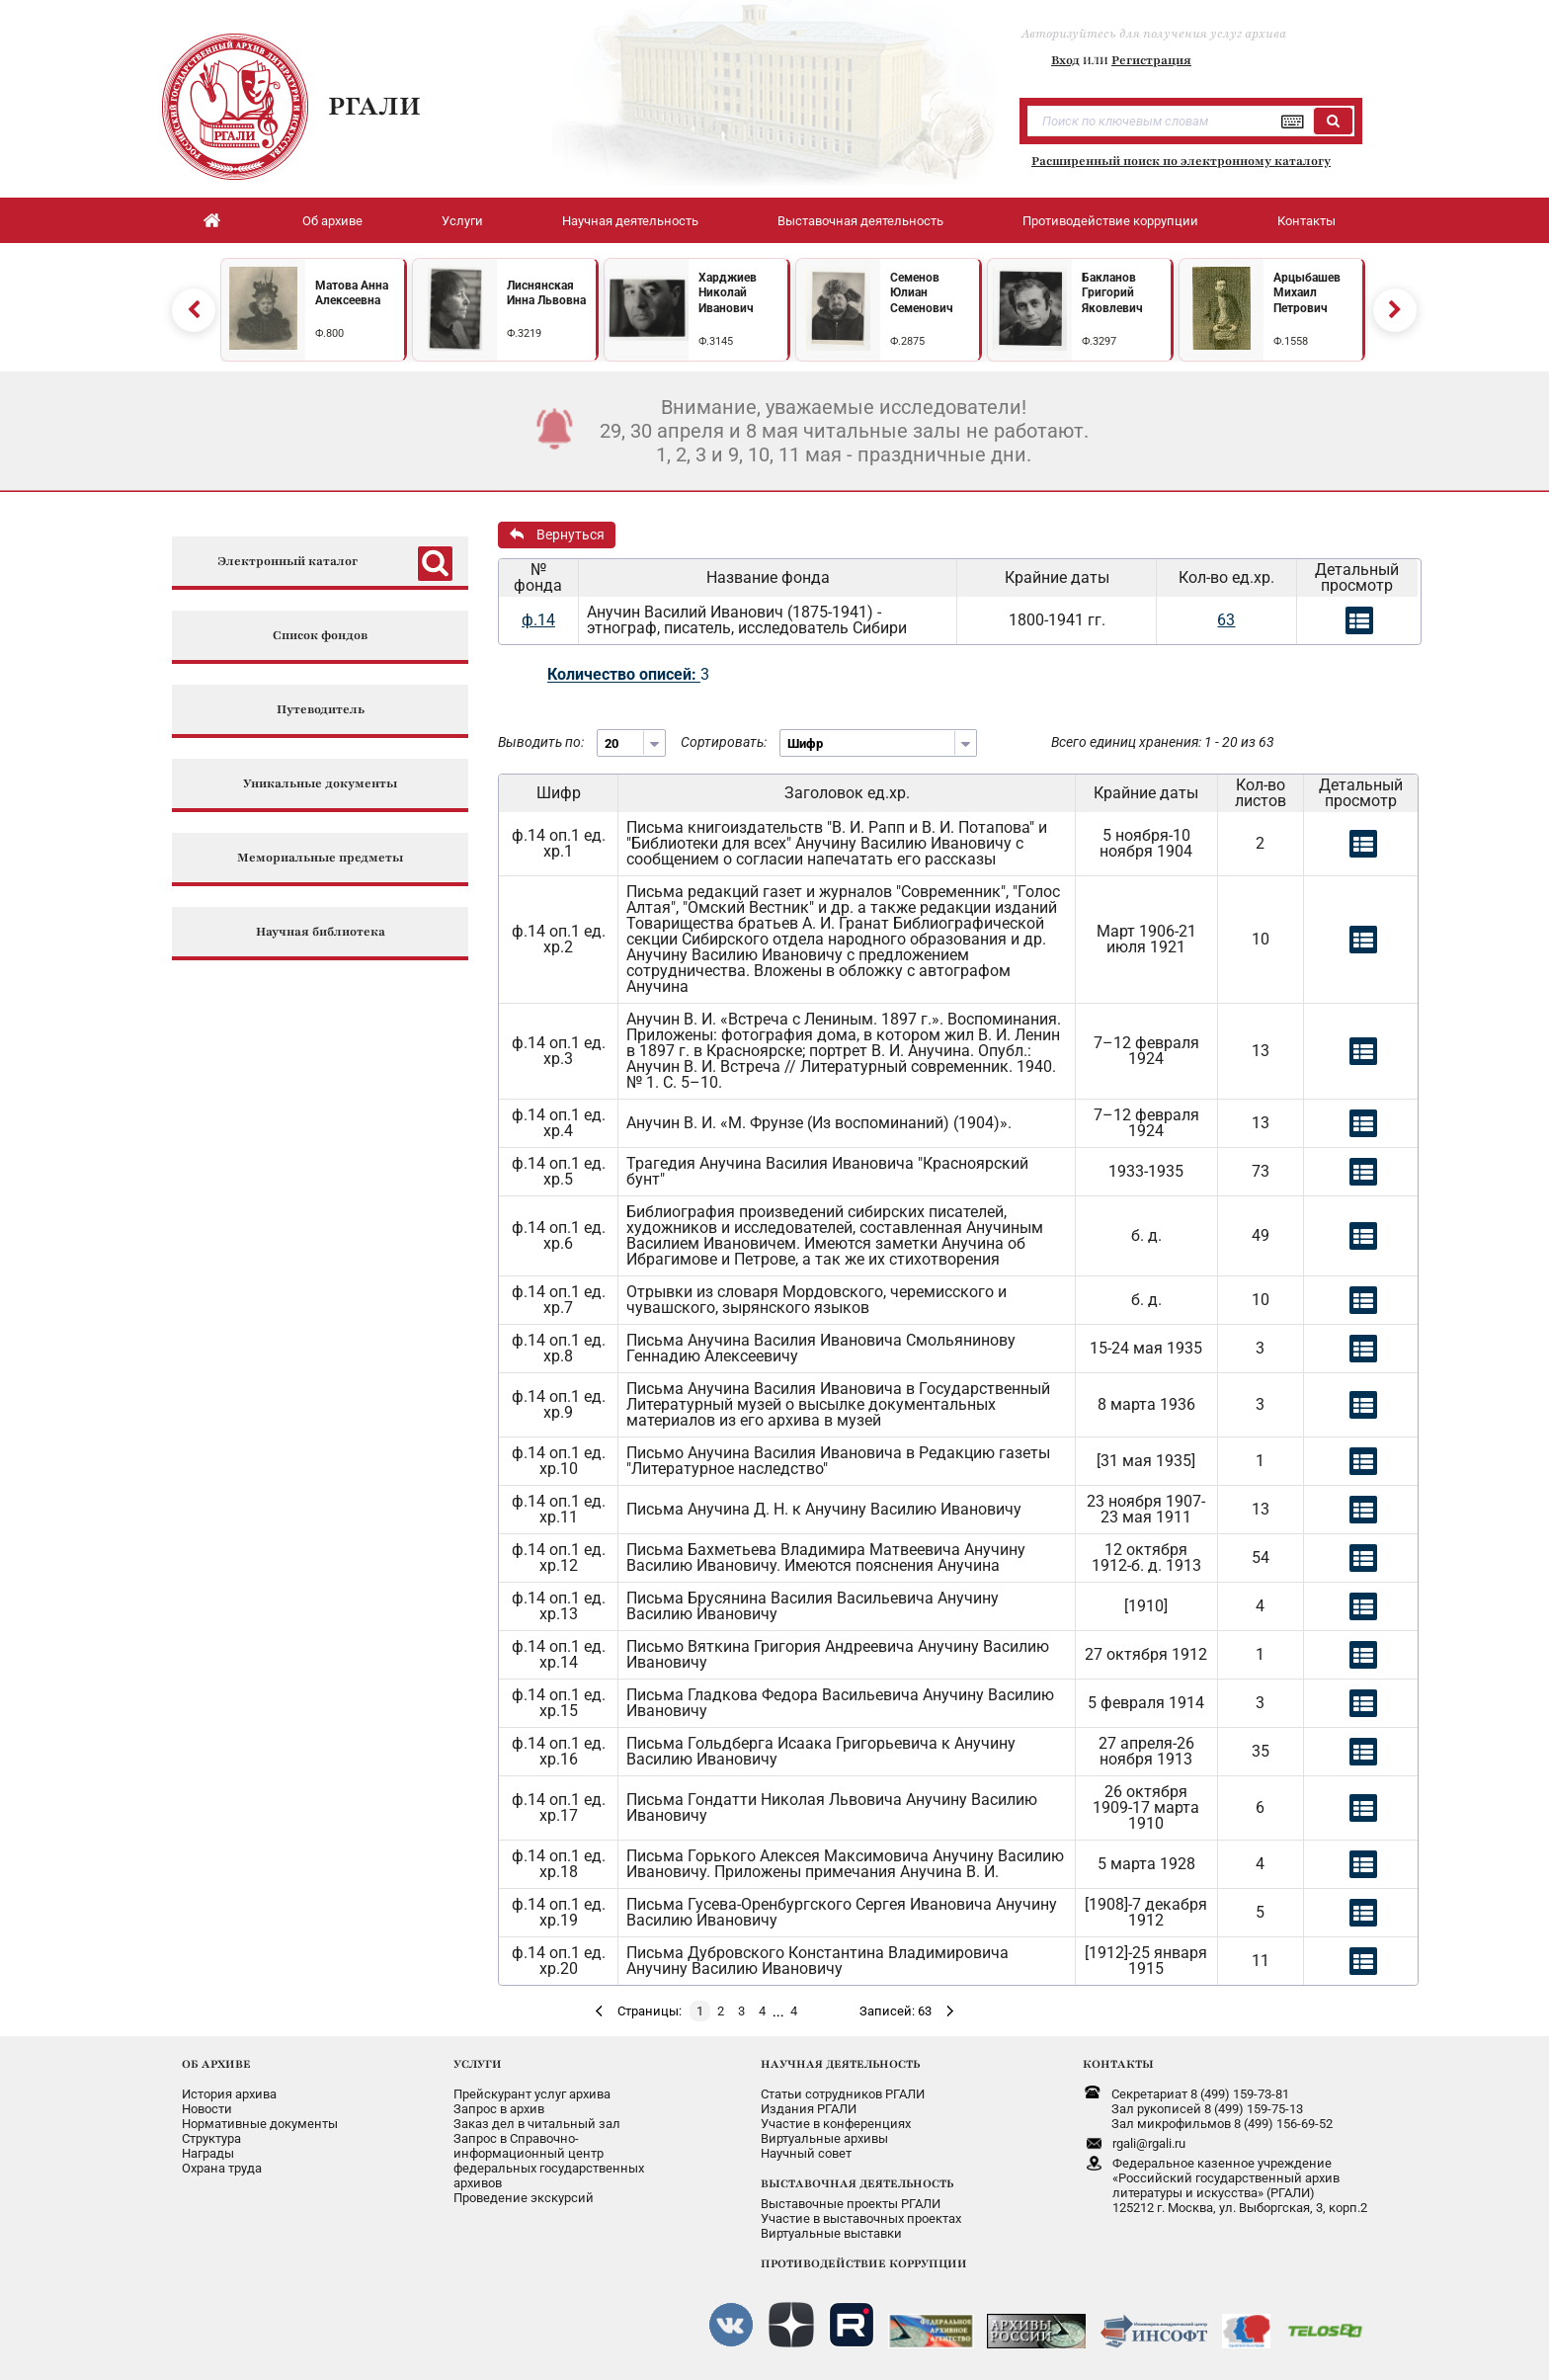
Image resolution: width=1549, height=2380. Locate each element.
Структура (211, 2138)
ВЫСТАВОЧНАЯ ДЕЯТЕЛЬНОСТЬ (857, 2183)
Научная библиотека (320, 932)
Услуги (462, 220)
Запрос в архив (498, 2108)
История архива (229, 2094)
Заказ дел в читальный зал (536, 2123)
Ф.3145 (715, 341)
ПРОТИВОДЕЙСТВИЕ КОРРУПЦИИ (864, 2263)
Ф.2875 (907, 341)
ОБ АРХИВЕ (216, 2064)
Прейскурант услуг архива (532, 2094)
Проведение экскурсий (523, 2197)
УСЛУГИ (477, 2064)
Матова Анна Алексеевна (351, 293)
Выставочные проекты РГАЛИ (850, 2203)
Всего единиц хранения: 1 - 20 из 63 (1162, 742)
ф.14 (538, 620)
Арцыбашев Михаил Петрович (1307, 293)
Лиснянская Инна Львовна (546, 293)
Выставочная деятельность (860, 220)
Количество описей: (623, 674)
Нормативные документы (260, 2123)
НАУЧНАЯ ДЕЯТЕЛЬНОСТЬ (840, 2064)
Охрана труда (222, 2168)
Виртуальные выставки (831, 2233)
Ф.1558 (1290, 341)
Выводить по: (541, 742)
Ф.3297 (1099, 341)
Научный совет (806, 2153)
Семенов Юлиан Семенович (921, 293)
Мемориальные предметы (320, 858)
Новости (207, 2108)
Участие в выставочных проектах (861, 2218)
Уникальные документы (320, 784)
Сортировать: (724, 742)
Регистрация (1151, 60)
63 (1226, 620)
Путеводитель (321, 709)
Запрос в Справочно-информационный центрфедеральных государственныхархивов (548, 2160)
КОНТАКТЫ (1118, 2064)
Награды (208, 2153)
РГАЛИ (374, 105)
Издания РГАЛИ (808, 2108)
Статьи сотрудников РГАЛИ (843, 2094)
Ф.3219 (524, 333)
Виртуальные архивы (824, 2138)
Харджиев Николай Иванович (727, 293)
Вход (1065, 60)
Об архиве (332, 220)
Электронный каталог (287, 561)
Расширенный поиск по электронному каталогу (1181, 161)
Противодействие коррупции (1110, 220)
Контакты (1306, 220)
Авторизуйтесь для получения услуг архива (1153, 33)
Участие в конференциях (836, 2123)
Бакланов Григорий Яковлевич (1112, 293)
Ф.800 (329, 333)
